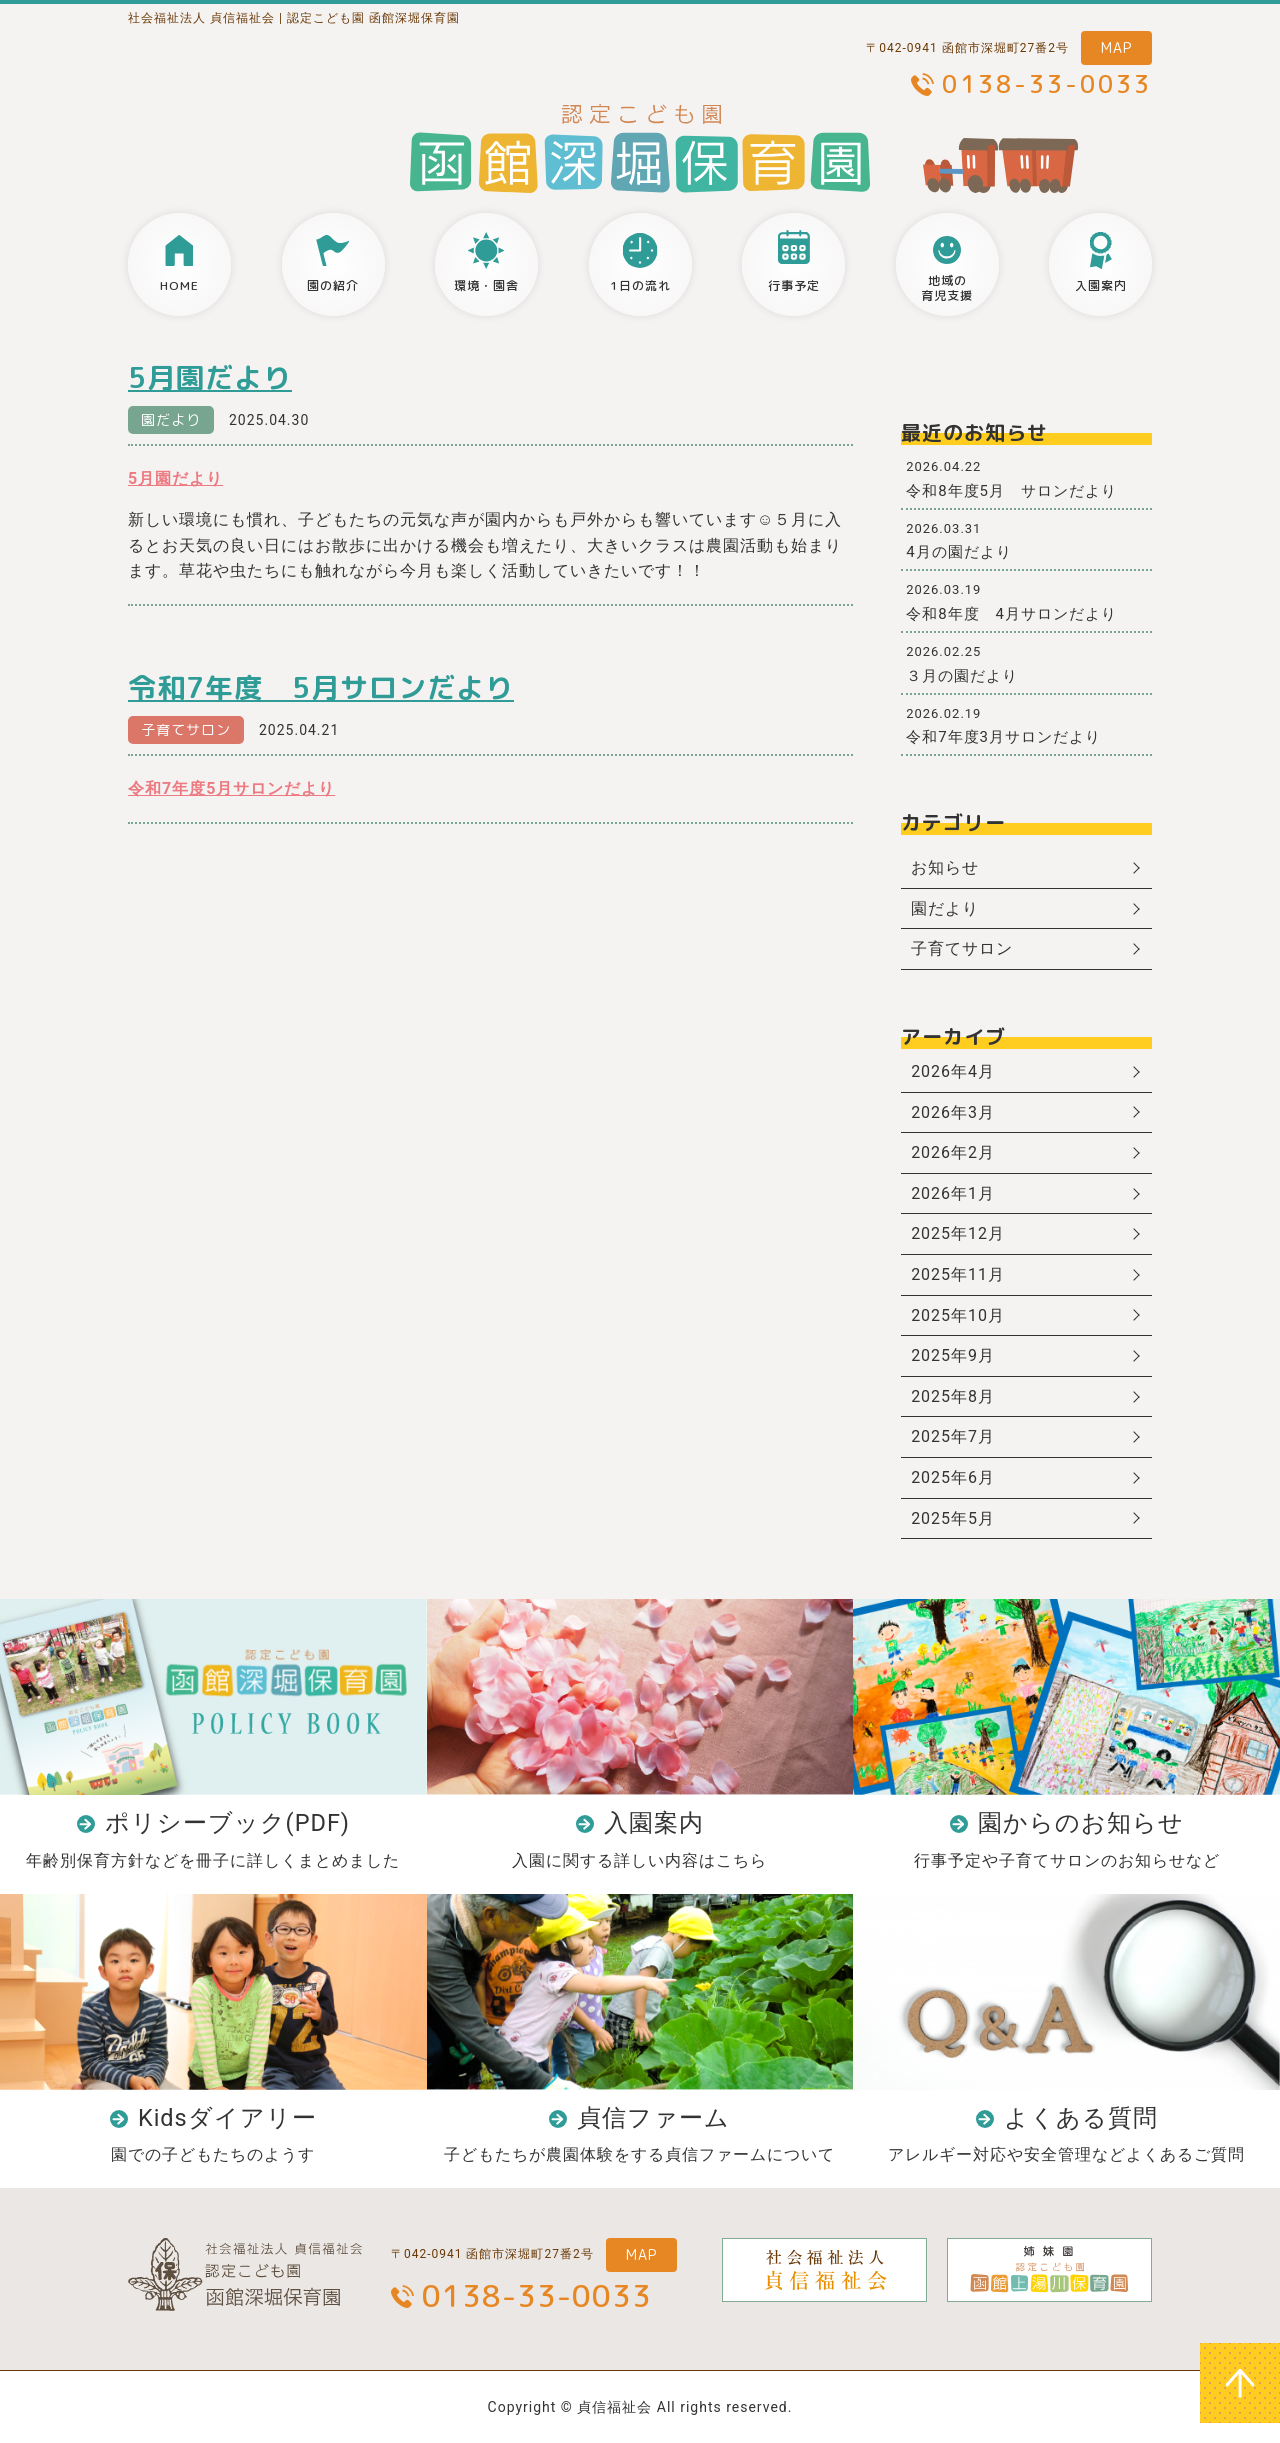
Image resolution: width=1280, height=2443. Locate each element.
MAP (1116, 47)
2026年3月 (953, 1112)
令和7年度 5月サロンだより (321, 687)
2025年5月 (953, 1518)
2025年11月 (958, 1274)
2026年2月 (953, 1152)
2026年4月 (953, 1071)
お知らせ (945, 867)
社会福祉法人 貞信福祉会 (201, 18)
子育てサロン (186, 729)
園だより (171, 419)
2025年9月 (953, 1355)
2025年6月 (953, 1477)
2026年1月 (953, 1193)
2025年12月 (958, 1233)
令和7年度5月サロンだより (231, 788)
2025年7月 (953, 1436)
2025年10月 (958, 1315)
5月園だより (210, 377)
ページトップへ (1240, 2383)
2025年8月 (953, 1396)
